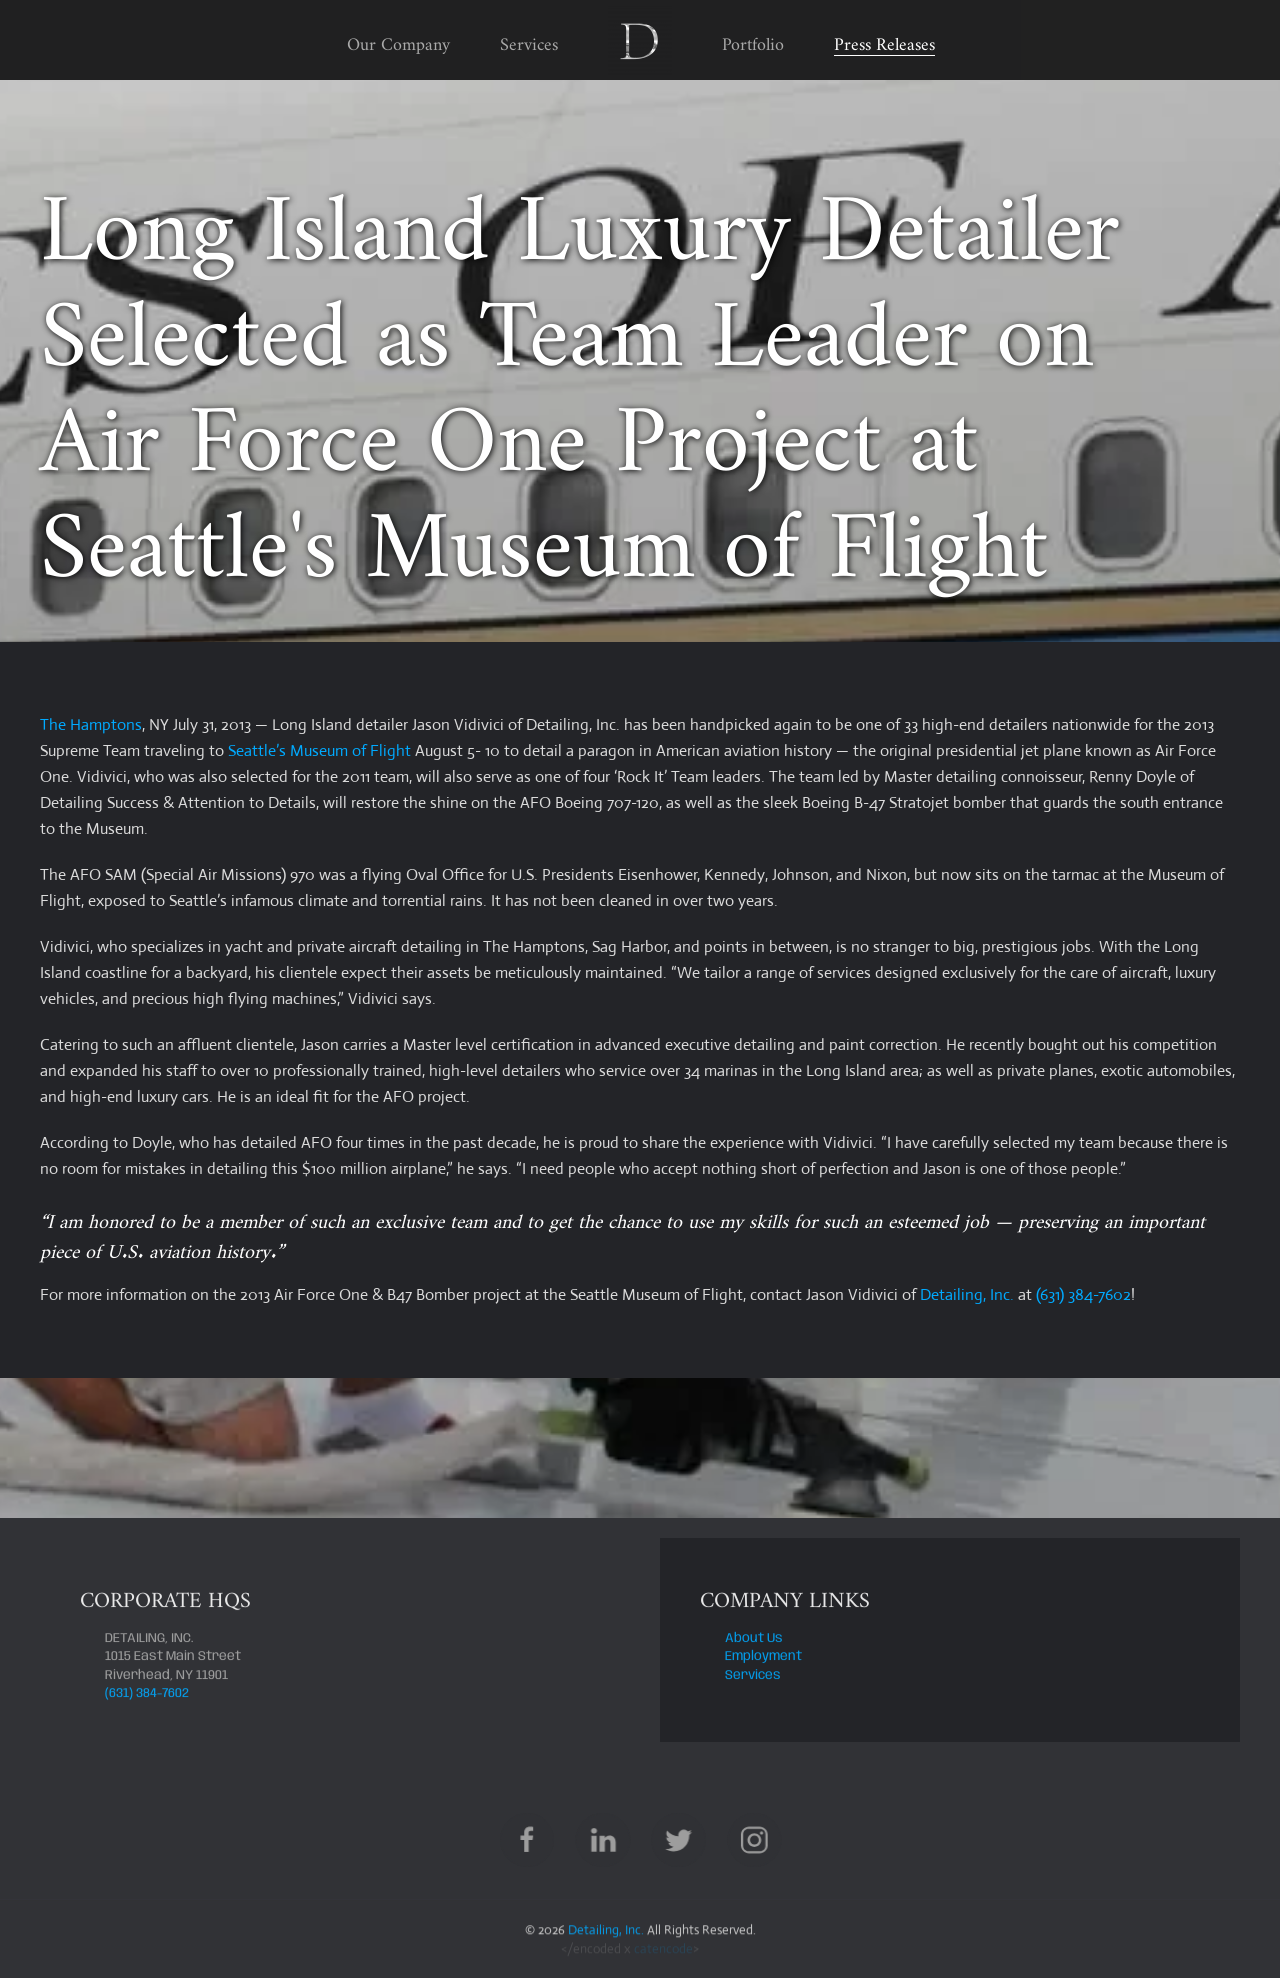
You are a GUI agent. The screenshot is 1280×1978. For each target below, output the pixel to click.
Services (753, 1676)
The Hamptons (91, 724)
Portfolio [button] (753, 39)
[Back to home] (640, 40)
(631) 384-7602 (1083, 1294)
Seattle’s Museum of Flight (319, 750)
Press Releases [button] (884, 39)
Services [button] (529, 39)
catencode (663, 1951)
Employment (763, 1658)
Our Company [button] (398, 39)
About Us (754, 1640)
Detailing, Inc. (967, 1294)
